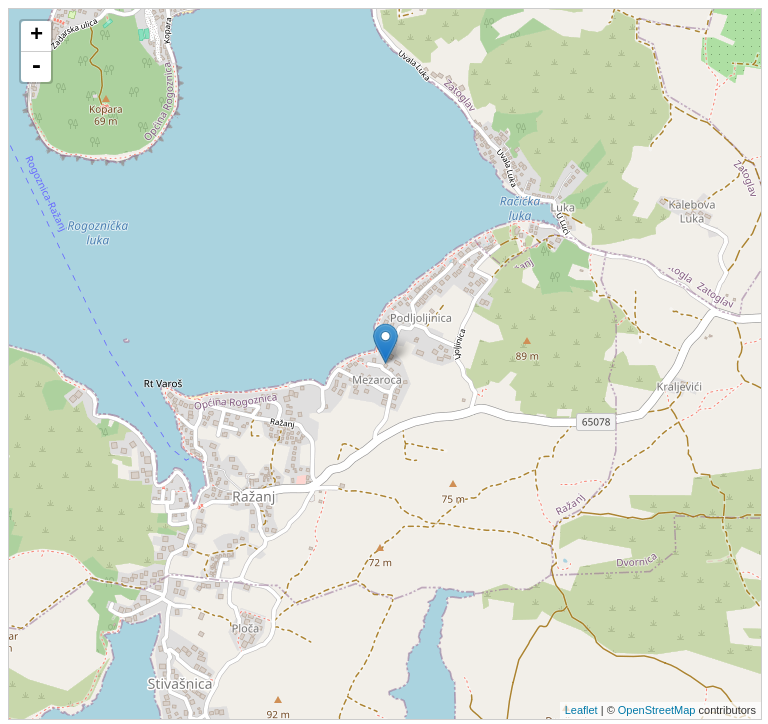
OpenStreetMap (657, 710)
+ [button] (36, 36)
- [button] (36, 67)
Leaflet (581, 710)
